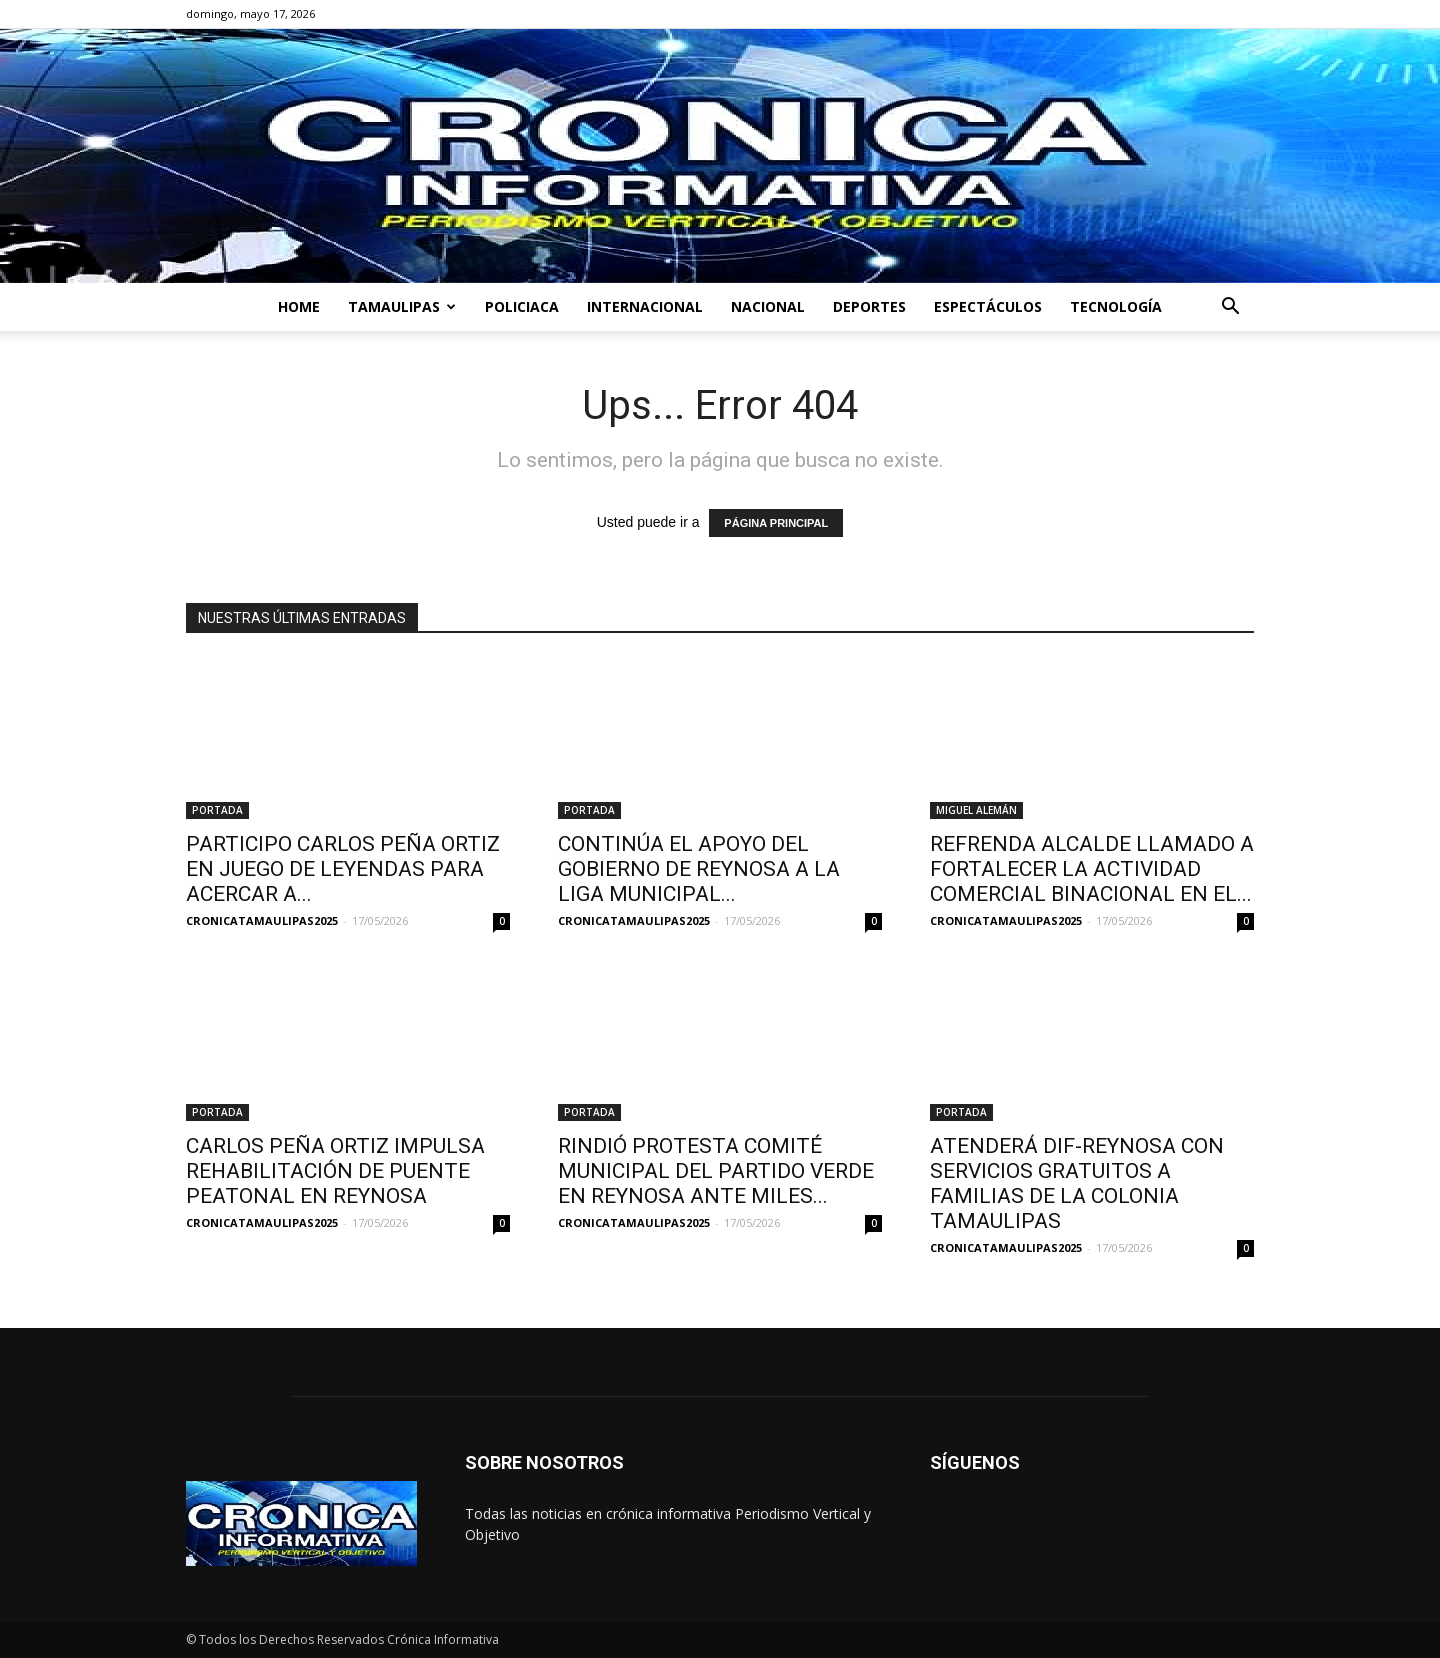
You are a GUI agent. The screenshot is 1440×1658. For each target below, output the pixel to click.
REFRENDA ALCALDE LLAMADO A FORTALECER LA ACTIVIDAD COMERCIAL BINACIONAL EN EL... (1092, 869)
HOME (299, 306)
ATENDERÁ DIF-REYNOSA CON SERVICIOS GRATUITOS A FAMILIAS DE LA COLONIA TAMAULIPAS (1077, 1183)
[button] (1230, 308)
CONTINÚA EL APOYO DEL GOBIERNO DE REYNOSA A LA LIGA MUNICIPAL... (699, 869)
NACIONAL (768, 306)
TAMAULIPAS (402, 306)
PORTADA (217, 810)
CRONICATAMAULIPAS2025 (262, 920)
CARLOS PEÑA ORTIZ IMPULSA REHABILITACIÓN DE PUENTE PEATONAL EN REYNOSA (335, 1171)
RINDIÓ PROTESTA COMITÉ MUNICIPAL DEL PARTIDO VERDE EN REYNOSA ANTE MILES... (716, 1171)
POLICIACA (522, 306)
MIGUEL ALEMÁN (976, 810)
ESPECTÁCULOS (988, 306)
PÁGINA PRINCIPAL (776, 523)
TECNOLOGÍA (1116, 306)
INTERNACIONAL (645, 306)
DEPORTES (869, 306)
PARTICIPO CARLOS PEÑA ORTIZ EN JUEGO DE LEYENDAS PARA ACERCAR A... (343, 869)
